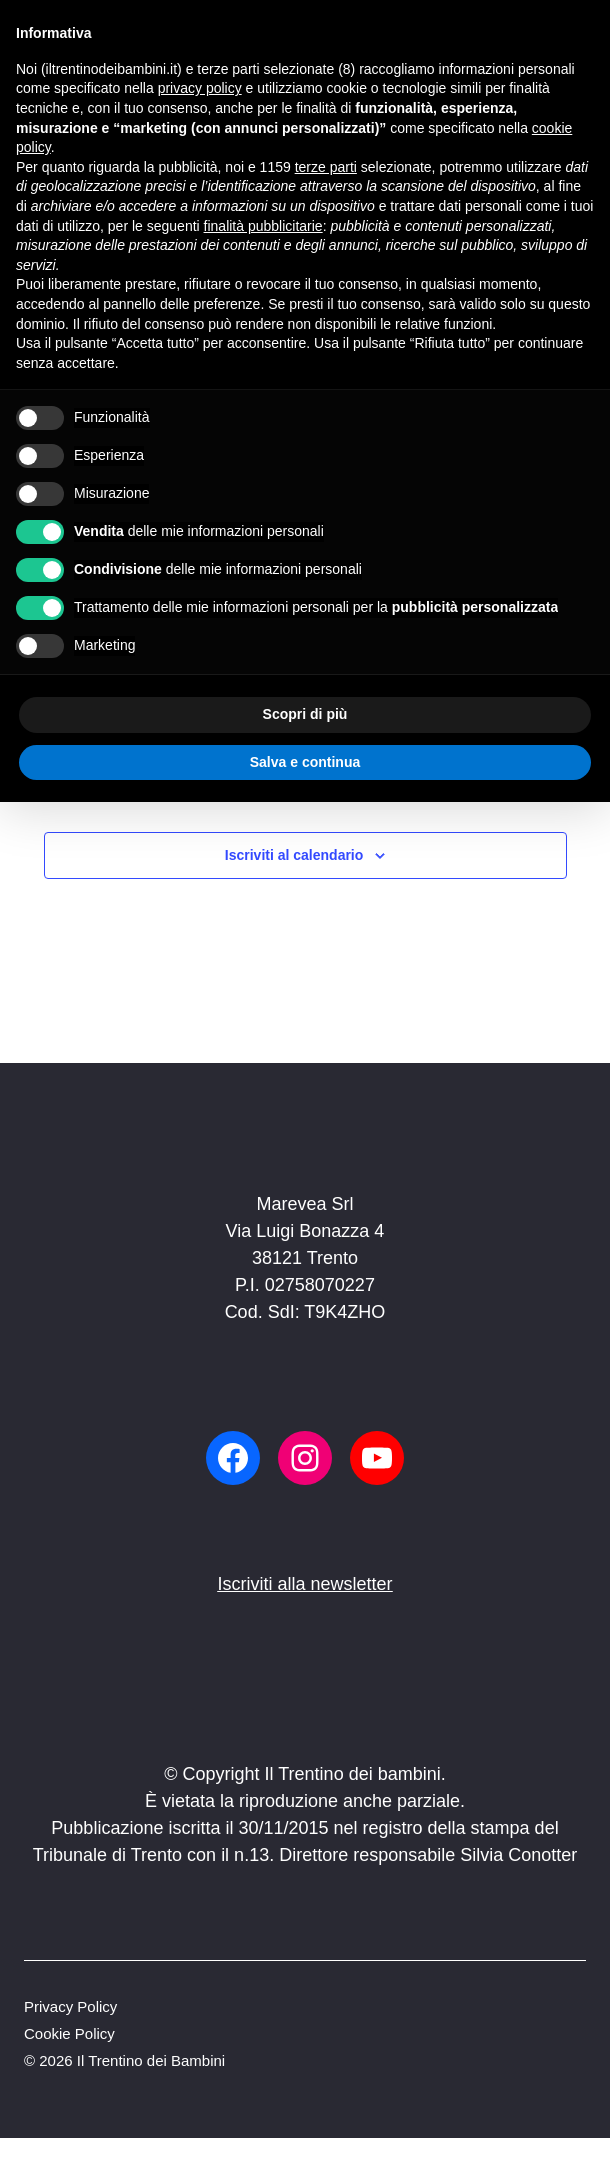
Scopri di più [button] (305, 714)
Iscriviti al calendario (294, 855)
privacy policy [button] (200, 88)
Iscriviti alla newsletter (304, 1584)
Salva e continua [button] (305, 762)
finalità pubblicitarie (263, 226)
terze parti (326, 167)
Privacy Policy (70, 2006)
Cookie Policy (69, 2033)
